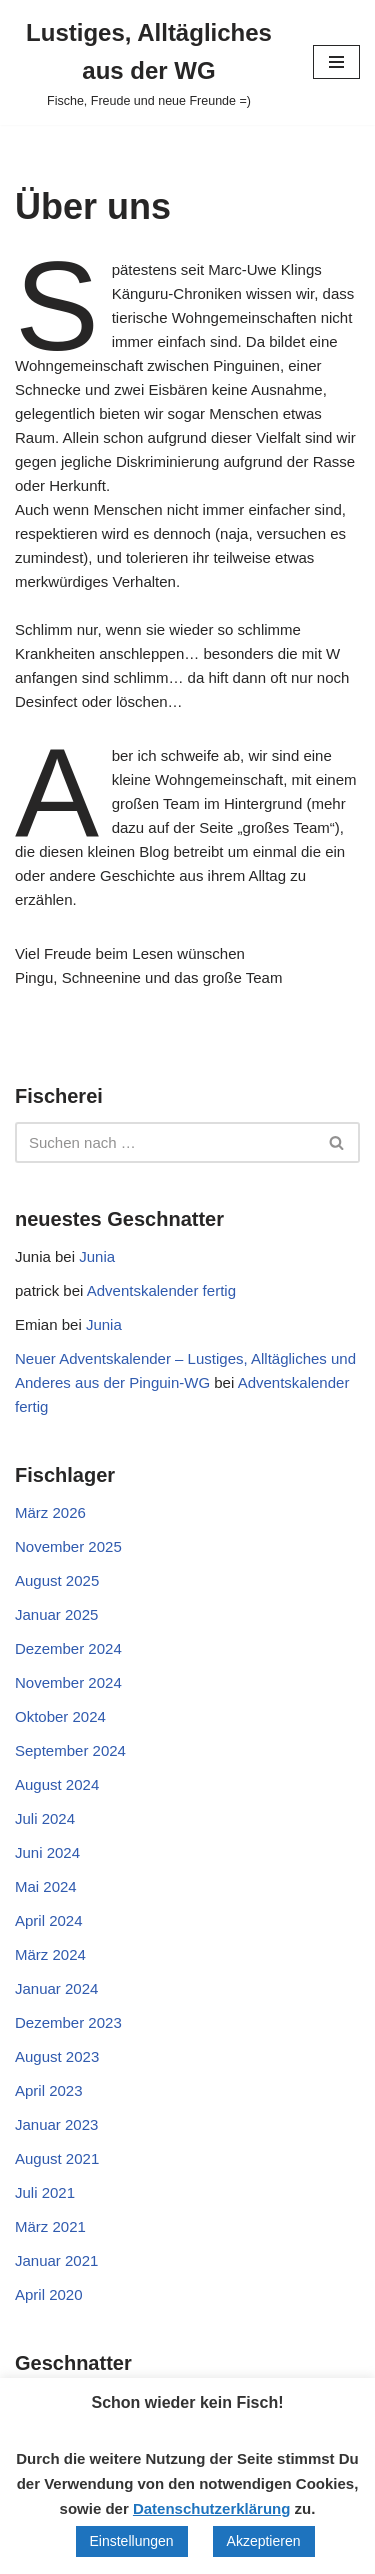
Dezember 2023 (68, 2022)
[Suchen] (165, 1142)
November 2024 (68, 1682)
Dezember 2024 (68, 1648)
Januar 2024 (56, 1988)
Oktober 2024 (60, 1716)
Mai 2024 (46, 1886)
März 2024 (50, 1954)
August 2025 (57, 1580)
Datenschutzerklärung (212, 2508)
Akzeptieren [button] (264, 2541)
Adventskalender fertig (161, 1290)
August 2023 (57, 2056)
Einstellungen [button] (132, 2541)
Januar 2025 (56, 1614)
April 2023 (49, 2090)
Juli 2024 (45, 1818)
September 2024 (70, 1750)
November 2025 (68, 1546)
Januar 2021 (56, 2260)
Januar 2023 (56, 2124)
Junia (97, 1256)
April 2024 (49, 1920)
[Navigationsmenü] (336, 62)
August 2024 (57, 1784)
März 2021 (50, 2226)
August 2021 (57, 2158)
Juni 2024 (47, 1852)
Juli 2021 (45, 2192)
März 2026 (50, 1512)
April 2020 (49, 2294)
